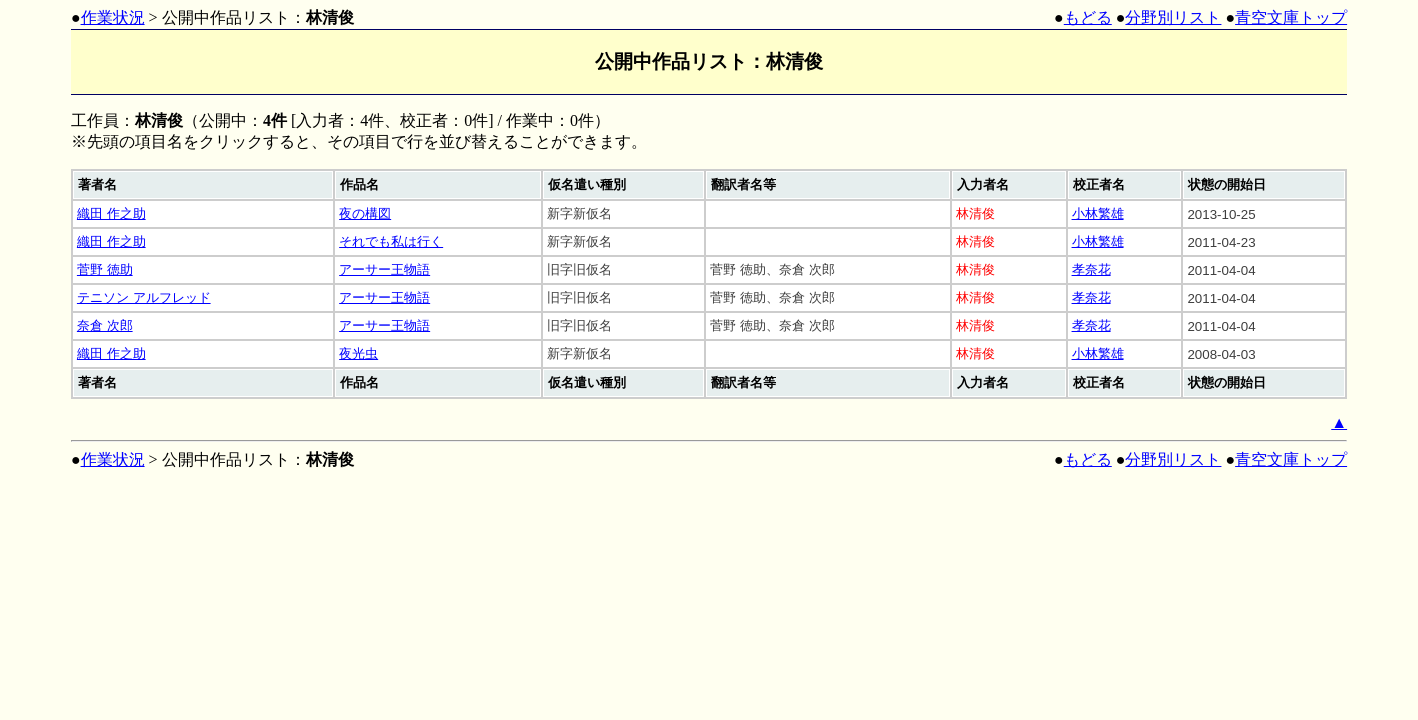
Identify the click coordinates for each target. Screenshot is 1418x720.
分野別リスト (1173, 17)
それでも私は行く (391, 241)
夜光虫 (358, 353)
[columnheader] (203, 185)
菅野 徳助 (105, 269)
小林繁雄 (1098, 213)
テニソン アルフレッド (144, 297)
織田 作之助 (111, 213)
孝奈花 (1091, 269)
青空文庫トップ (1291, 17)
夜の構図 (365, 213)
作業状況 (113, 17)
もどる (1088, 17)
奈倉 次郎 (105, 325)
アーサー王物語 (384, 269)
